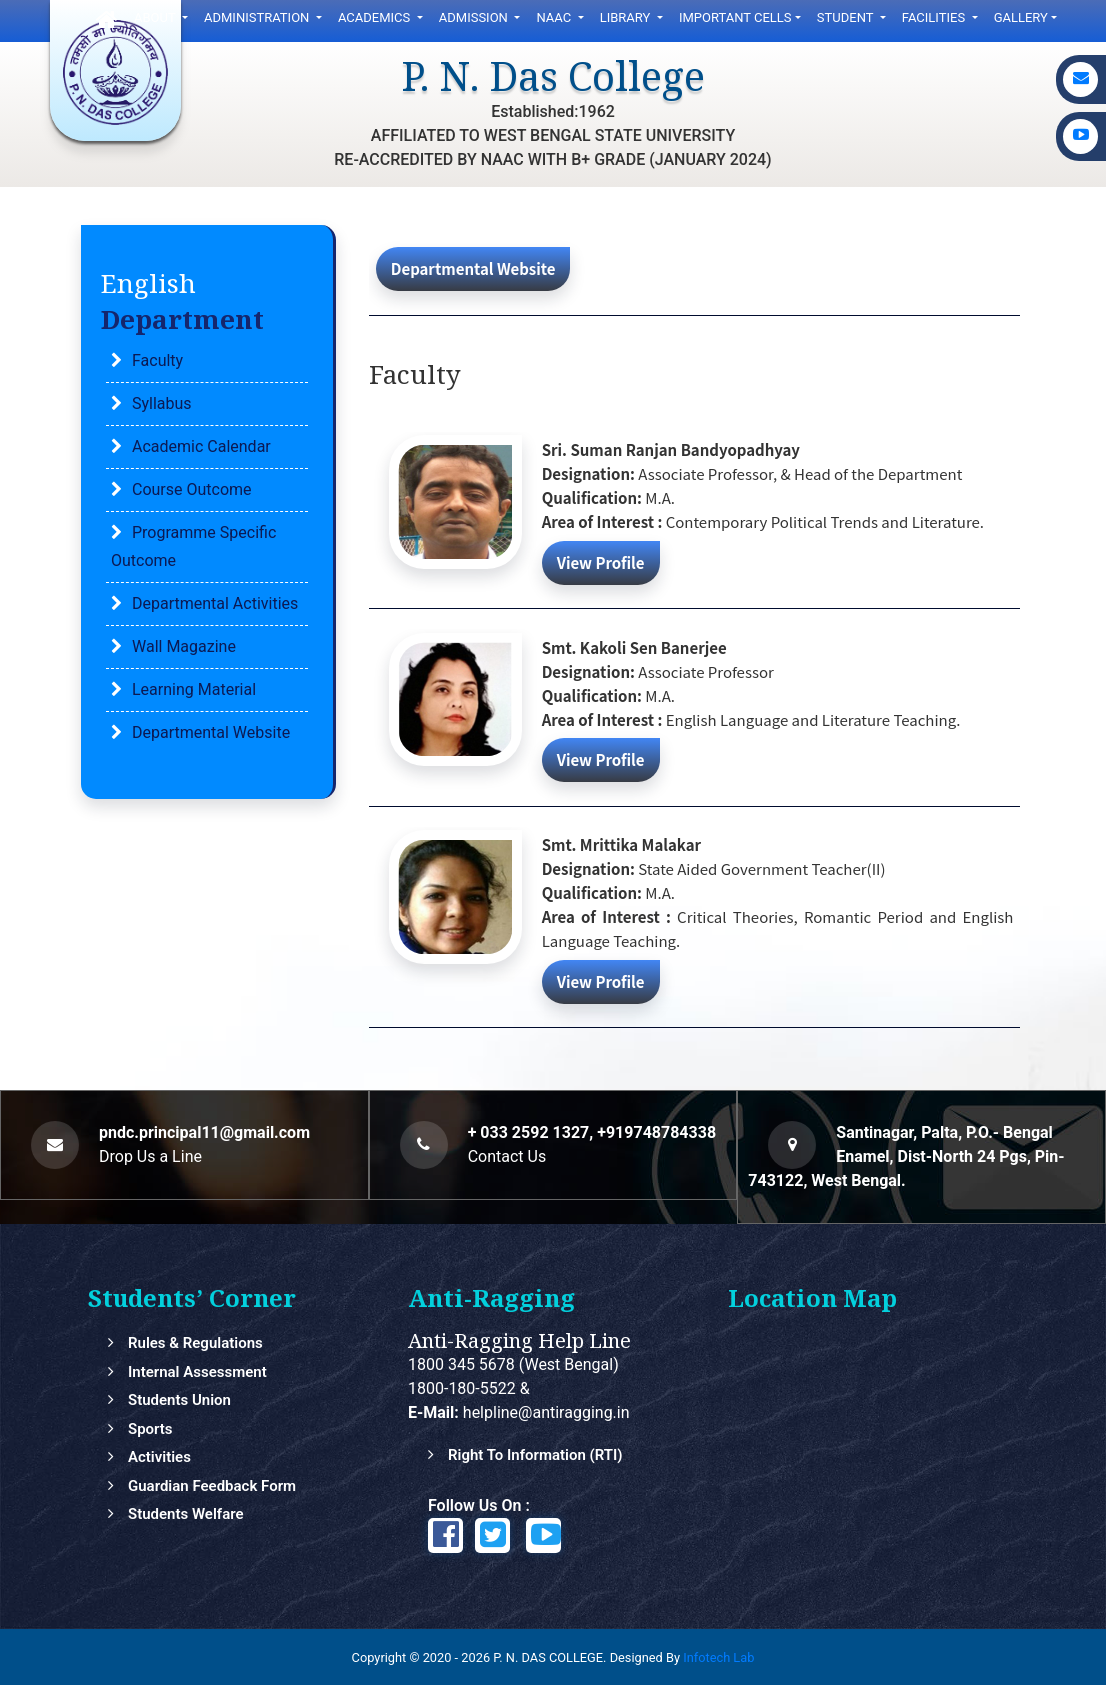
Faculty (157, 360)
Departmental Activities (215, 603)
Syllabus (162, 403)
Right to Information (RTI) (535, 1455)
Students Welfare (186, 1514)
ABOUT (156, 17)
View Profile (601, 561)
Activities (159, 1457)
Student (847, 17)
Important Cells (735, 17)
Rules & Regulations (195, 1343)
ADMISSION (475, 17)
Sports (150, 1429)
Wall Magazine (184, 646)
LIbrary (627, 17)
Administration (258, 17)
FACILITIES (935, 17)
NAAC (555, 17)
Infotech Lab (718, 1657)
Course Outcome (192, 489)
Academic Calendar (201, 446)
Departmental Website (211, 732)
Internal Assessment (197, 1372)
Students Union (179, 1400)
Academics (376, 17)
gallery (1021, 17)
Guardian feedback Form (212, 1486)
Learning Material (194, 689)
